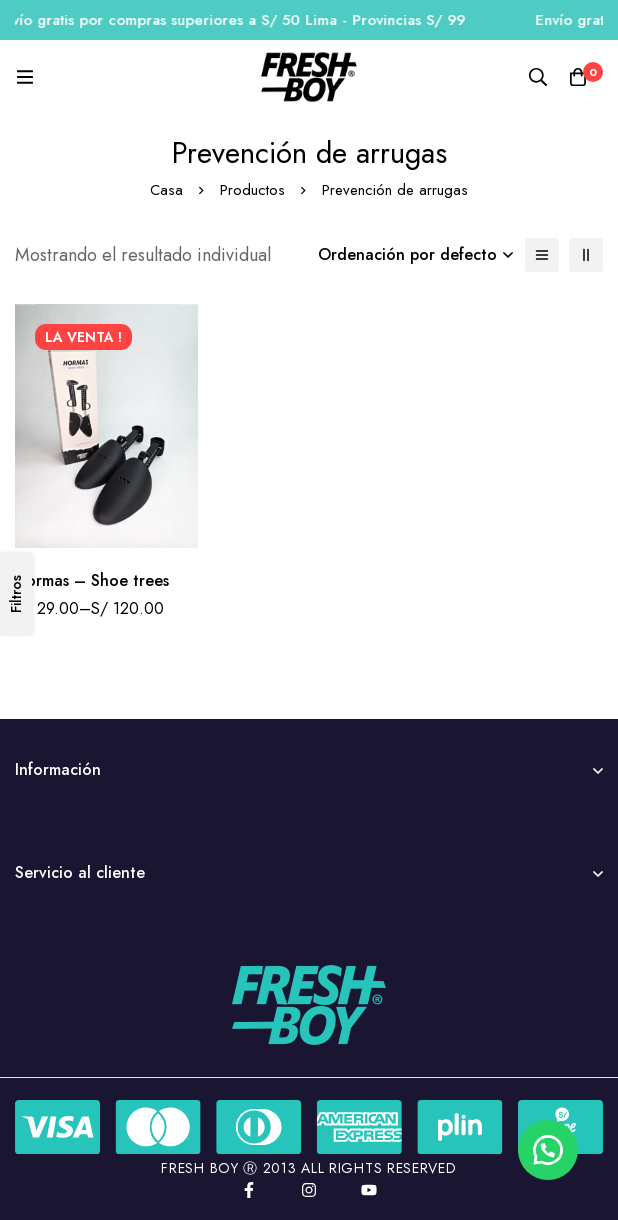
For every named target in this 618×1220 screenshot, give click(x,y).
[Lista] (542, 255)
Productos (252, 190)
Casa (166, 190)
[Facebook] (249, 1190)
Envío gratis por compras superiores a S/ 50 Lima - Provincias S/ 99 (244, 20)
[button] (548, 1150)
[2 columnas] (586, 255)
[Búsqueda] (538, 77)
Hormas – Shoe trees (92, 580)
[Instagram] (309, 1190)
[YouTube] (369, 1190)
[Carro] (578, 77)
